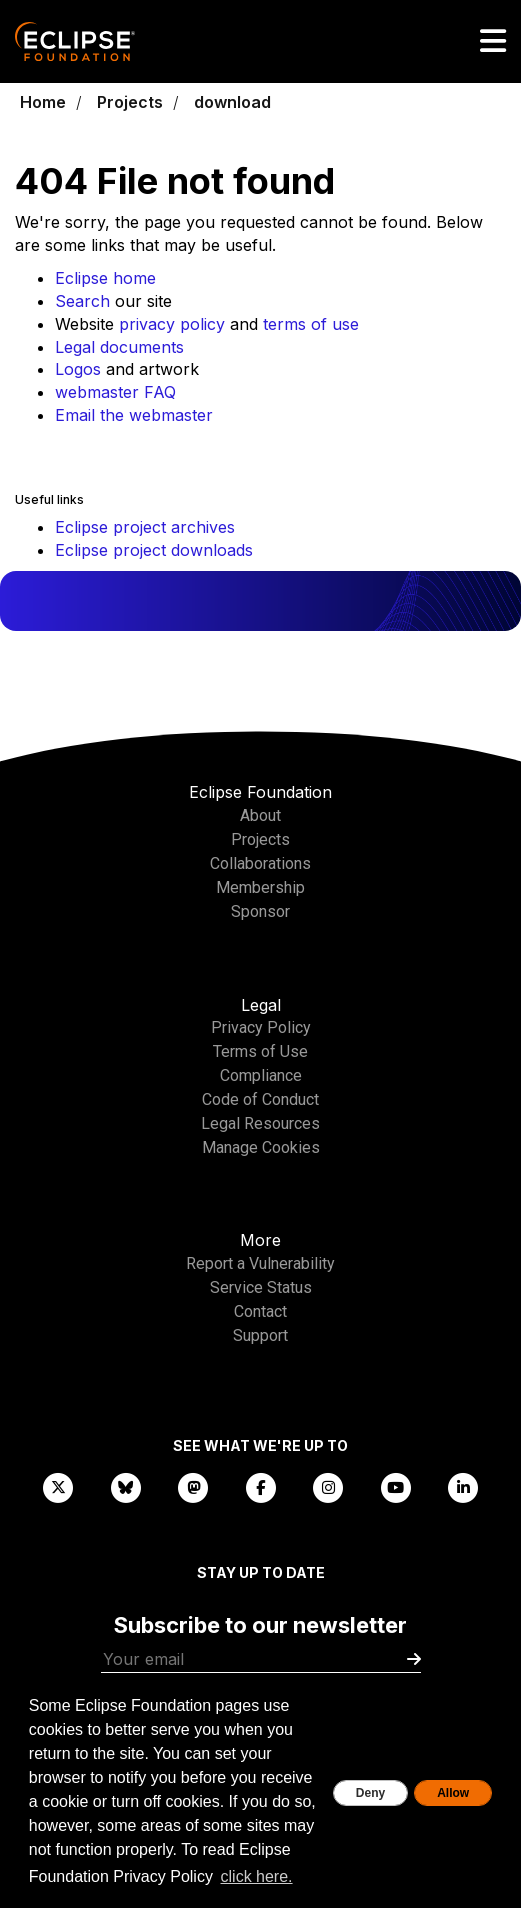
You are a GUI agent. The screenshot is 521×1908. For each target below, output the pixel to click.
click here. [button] (257, 1876)
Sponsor (260, 911)
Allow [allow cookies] (453, 1793)
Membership (260, 887)
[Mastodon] (193, 1486)
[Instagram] (328, 1486)
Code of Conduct (260, 1099)
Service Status (261, 1287)
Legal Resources (260, 1123)
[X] (58, 1486)
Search (82, 301)
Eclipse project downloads (154, 550)
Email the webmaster (134, 415)
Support (260, 1335)
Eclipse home (105, 278)
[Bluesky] (126, 1486)
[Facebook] (261, 1486)
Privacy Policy (261, 1027)
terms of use (311, 324)
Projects (130, 102)
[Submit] (414, 1659)
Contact (260, 1311)
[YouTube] (396, 1486)
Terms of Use (260, 1051)
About (260, 815)
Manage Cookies (261, 1147)
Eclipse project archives (145, 527)
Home (43, 102)
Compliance (261, 1075)
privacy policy (172, 324)
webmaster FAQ (115, 392)
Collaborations (260, 863)
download (232, 102)
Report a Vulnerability (260, 1263)
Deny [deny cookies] (370, 1793)
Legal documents (119, 347)
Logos (78, 369)
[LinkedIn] (463, 1486)
